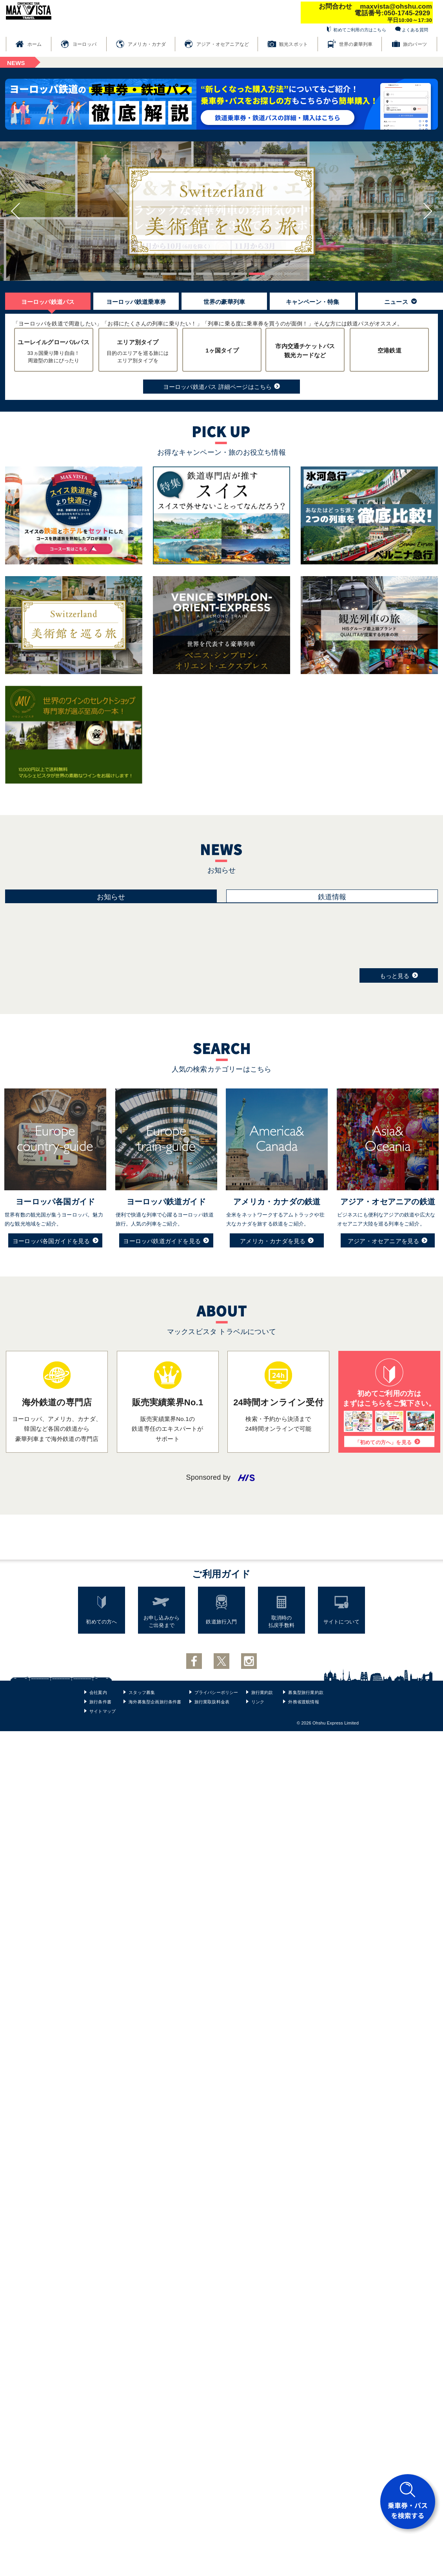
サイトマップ (102, 1711)
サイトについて (341, 1622)
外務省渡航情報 (303, 1701)
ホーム (34, 44)
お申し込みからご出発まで (161, 1622)
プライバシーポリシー (216, 1692)
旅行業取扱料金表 (212, 1701)
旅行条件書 (100, 1701)
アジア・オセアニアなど (222, 44)
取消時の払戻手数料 (281, 1622)
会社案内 (98, 1692)
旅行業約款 (262, 1692)
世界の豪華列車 (355, 44)
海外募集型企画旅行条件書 (155, 1701)
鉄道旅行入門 (221, 1622)
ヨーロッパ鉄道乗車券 (136, 301)
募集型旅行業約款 (305, 1692)
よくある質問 (415, 29)
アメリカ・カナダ (147, 44)
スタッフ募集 (142, 1692)
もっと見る (399, 975)
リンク (258, 1701)
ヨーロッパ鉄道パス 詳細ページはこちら (221, 386)
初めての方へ (101, 1622)
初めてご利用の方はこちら (359, 29)
